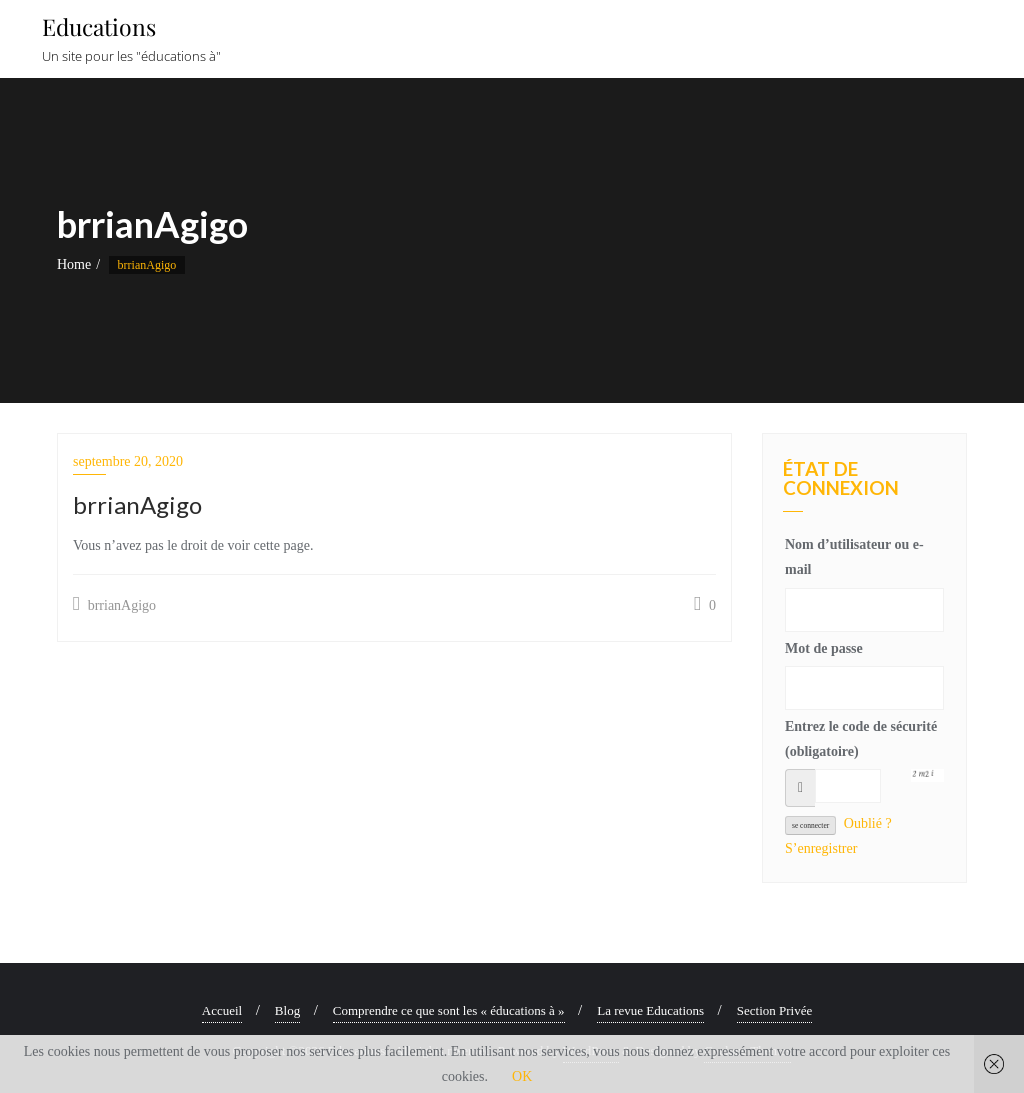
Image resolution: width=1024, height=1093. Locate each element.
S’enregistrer (821, 848)
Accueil (222, 1010)
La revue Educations (650, 1010)
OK (522, 1076)
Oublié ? (868, 823)
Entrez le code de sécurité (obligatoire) (861, 739)
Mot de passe (824, 648)
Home (74, 264)
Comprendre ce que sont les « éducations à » (449, 1010)
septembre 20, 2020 (128, 461)
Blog (287, 1010)
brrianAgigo (114, 604)
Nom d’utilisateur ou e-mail (854, 557)
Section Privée (774, 1010)
